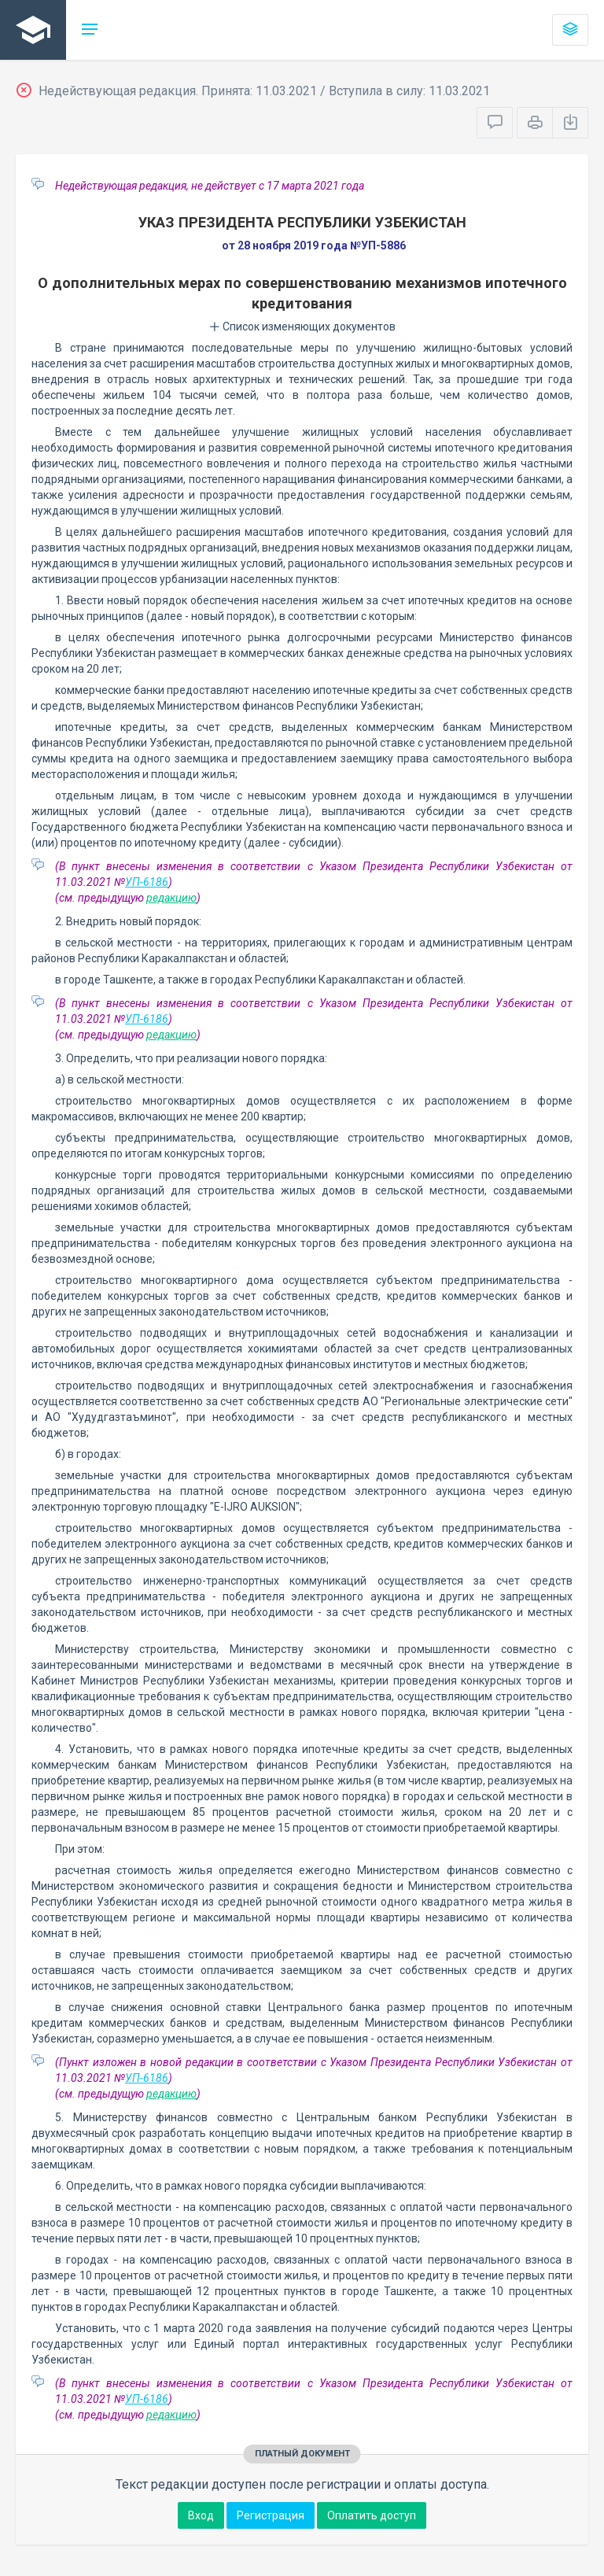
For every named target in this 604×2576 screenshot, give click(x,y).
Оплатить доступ (371, 2515)
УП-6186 (146, 882)
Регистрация (270, 2515)
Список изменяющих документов (302, 326)
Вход (201, 2515)
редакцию (171, 897)
